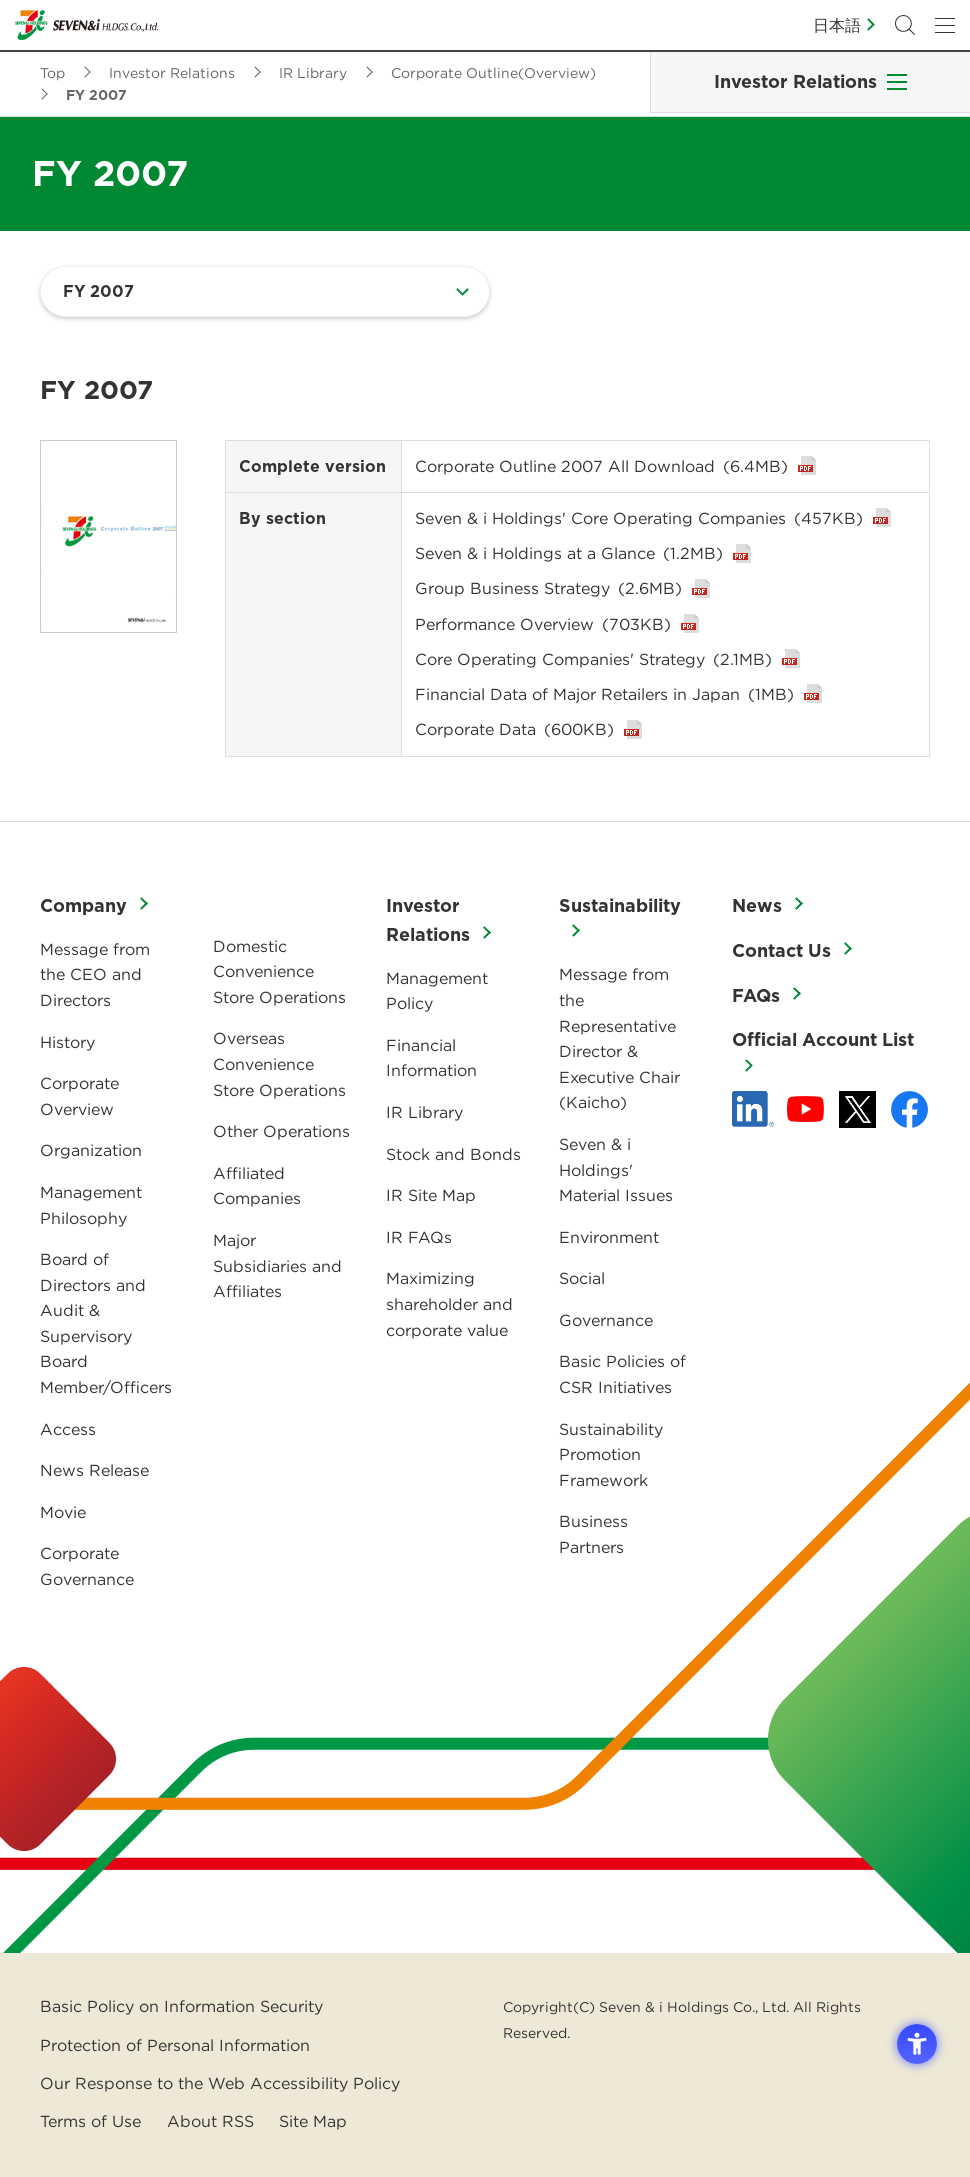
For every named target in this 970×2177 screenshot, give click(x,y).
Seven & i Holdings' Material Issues (616, 1169)
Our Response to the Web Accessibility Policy (220, 2083)
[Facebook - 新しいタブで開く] (909, 1109)
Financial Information (431, 1058)
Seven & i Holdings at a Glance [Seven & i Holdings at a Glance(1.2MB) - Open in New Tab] (569, 553)
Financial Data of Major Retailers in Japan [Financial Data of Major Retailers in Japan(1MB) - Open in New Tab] (604, 694)
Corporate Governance (87, 1566)
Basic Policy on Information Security (181, 2006)
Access (68, 1429)
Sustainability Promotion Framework (611, 1454)
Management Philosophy (91, 1205)
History (67, 1042)
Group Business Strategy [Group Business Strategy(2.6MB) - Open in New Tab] (548, 588)
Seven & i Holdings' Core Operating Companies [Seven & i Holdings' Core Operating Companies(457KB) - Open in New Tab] (639, 518)
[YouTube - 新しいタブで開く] (805, 1109)
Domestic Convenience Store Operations (279, 971)
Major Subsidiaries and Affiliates (277, 1265)
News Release (94, 1470)
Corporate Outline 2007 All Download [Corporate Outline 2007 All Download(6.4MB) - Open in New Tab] (601, 466)
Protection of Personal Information (175, 2045)
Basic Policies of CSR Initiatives (622, 1374)
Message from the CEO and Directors (95, 974)
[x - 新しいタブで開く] (857, 1109)
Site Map (313, 2121)
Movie (63, 1512)
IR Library (424, 1112)
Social (582, 1278)
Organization (91, 1150)
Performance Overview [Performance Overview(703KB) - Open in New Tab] (543, 624)
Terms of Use (90, 2121)
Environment (609, 1237)
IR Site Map (431, 1195)
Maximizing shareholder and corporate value (449, 1303)
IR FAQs (419, 1237)
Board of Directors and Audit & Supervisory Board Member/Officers (106, 1323)
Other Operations (281, 1131)
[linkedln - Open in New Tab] (753, 1109)
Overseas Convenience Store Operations (279, 1063)
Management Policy (437, 991)
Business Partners (593, 1534)
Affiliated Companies (257, 1186)
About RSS (210, 2121)
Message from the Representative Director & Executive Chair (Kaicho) (619, 1038)
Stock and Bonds (453, 1154)
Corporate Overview (79, 1096)
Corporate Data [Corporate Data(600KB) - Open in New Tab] (514, 729)
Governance (606, 1320)
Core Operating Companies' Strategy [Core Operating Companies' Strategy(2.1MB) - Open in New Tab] (593, 659)
